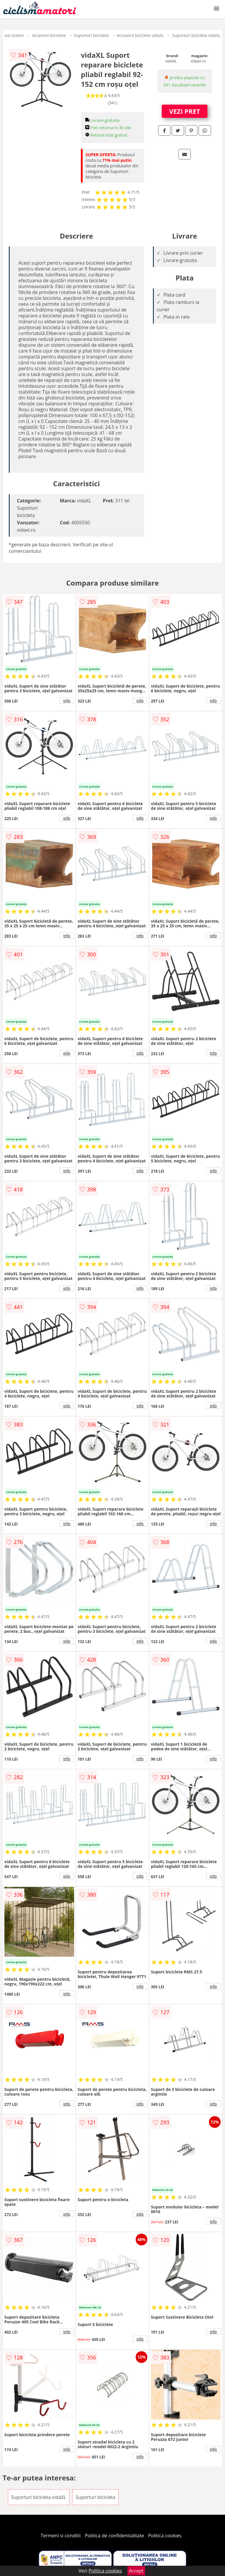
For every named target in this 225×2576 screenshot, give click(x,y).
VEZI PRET (184, 111)
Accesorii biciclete (49, 35)
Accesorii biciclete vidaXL (140, 35)
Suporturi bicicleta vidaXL (196, 35)
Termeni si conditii (61, 2535)
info (66, 700)
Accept (136, 2571)
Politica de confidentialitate (114, 2535)
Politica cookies (165, 2535)
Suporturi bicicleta (91, 35)
